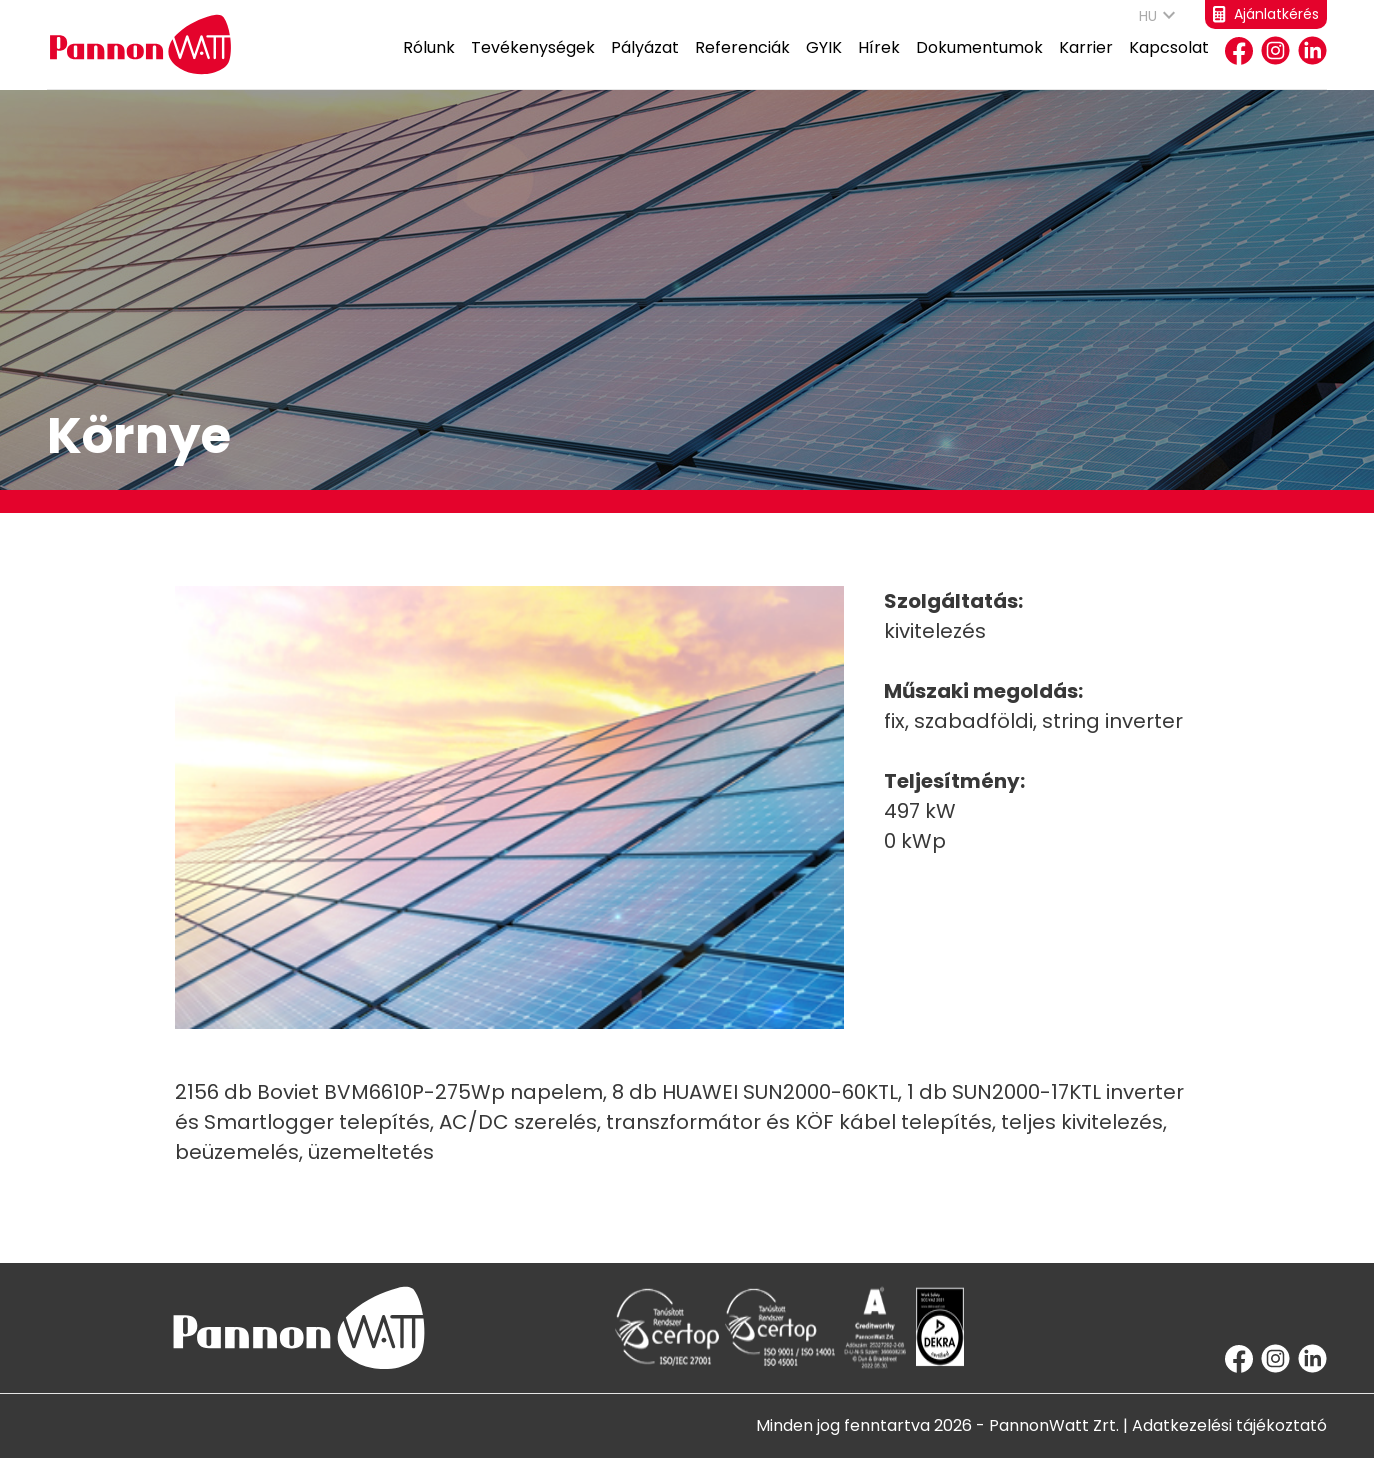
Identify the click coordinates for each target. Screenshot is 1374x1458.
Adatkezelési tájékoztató (1229, 1425)
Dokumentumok (979, 62)
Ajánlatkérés (1266, 14)
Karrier (1086, 62)
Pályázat (645, 62)
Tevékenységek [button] (533, 62)
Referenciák (742, 62)
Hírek (879, 62)
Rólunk (429, 62)
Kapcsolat (1169, 62)
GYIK (824, 62)
